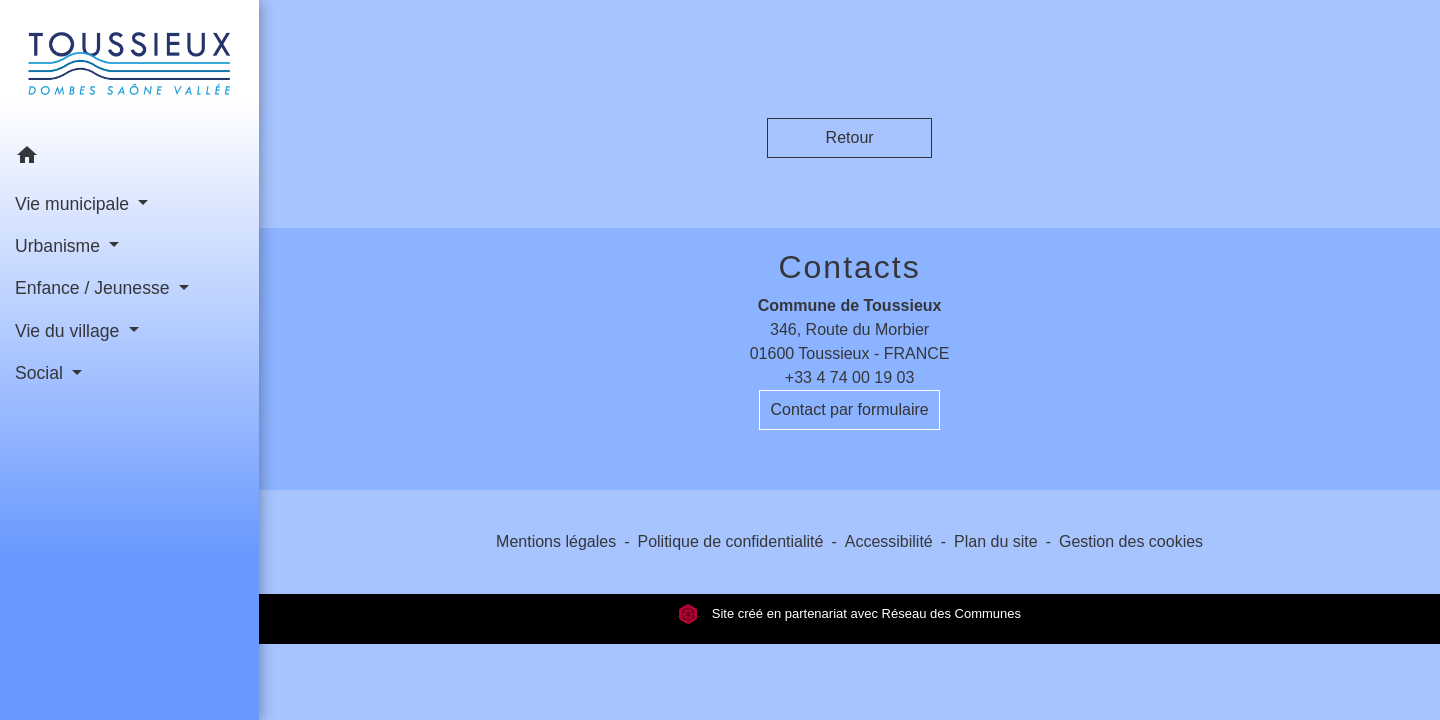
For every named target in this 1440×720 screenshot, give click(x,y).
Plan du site (996, 541)
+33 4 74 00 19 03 (849, 377)
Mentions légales (556, 541)
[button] (129, 158)
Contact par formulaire (849, 409)
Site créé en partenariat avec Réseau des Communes (849, 613)
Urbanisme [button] (60, 246)
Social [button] (41, 373)
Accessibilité (889, 541)
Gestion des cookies (1131, 541)
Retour (850, 137)
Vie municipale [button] (74, 204)
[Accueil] (129, 67)
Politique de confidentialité (730, 541)
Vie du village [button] (69, 331)
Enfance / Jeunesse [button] (94, 288)
